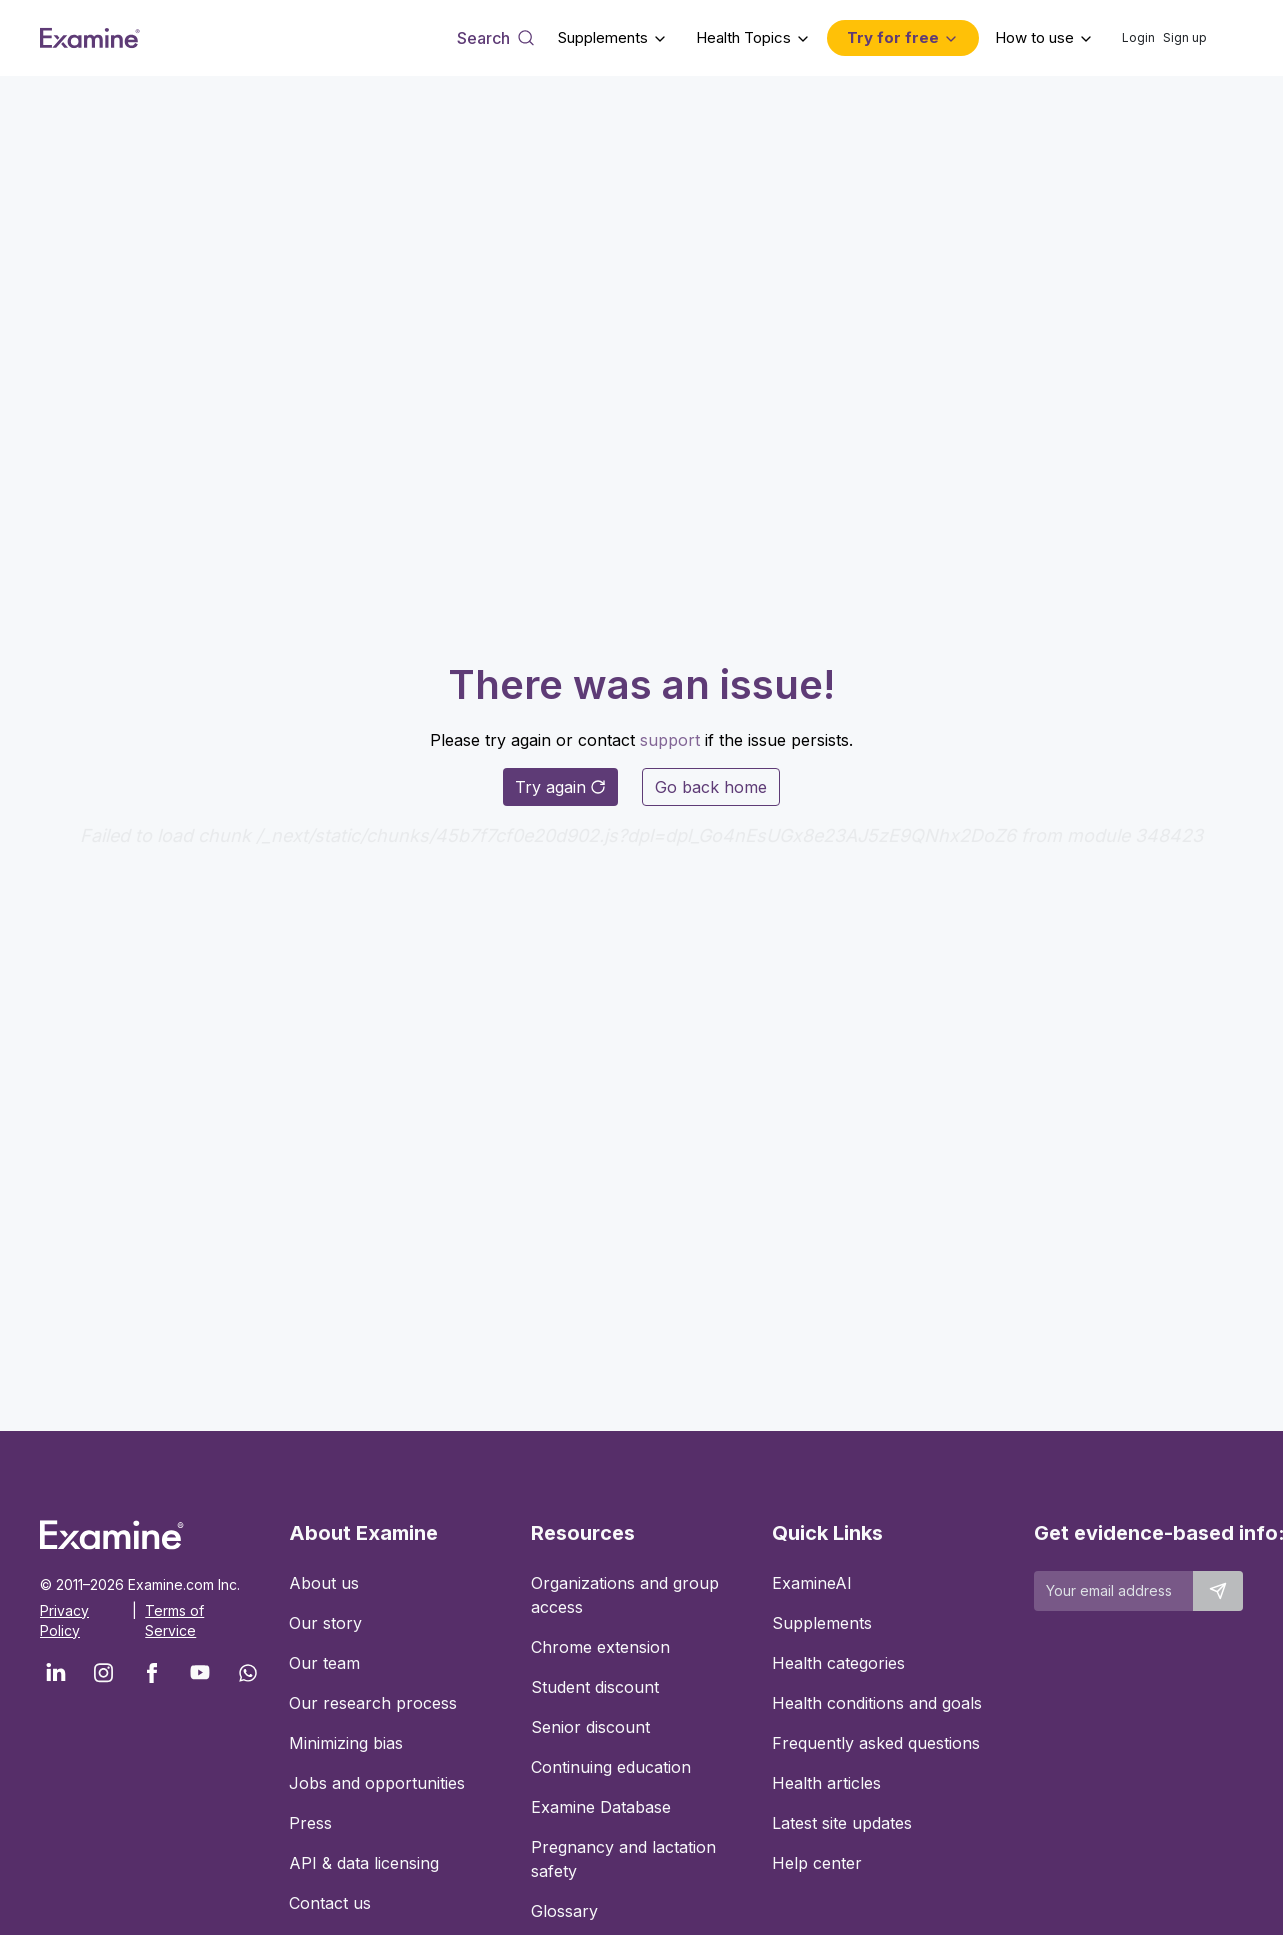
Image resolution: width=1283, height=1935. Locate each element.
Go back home (711, 787)
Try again (560, 787)
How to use (1034, 37)
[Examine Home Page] (90, 38)
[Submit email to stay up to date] (1218, 1591)
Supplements (603, 37)
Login (1138, 37)
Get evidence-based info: (1138, 1533)
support (670, 740)
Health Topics (743, 37)
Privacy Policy (64, 1620)
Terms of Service (174, 1620)
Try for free (893, 37)
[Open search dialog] (495, 38)
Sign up (1185, 37)
